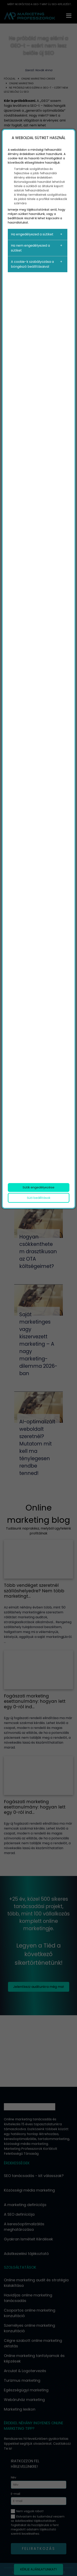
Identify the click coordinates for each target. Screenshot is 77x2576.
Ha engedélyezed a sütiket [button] (32, 234)
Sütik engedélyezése (38, 1187)
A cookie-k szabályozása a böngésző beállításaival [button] (32, 264)
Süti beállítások (38, 1198)
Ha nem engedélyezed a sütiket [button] (30, 248)
